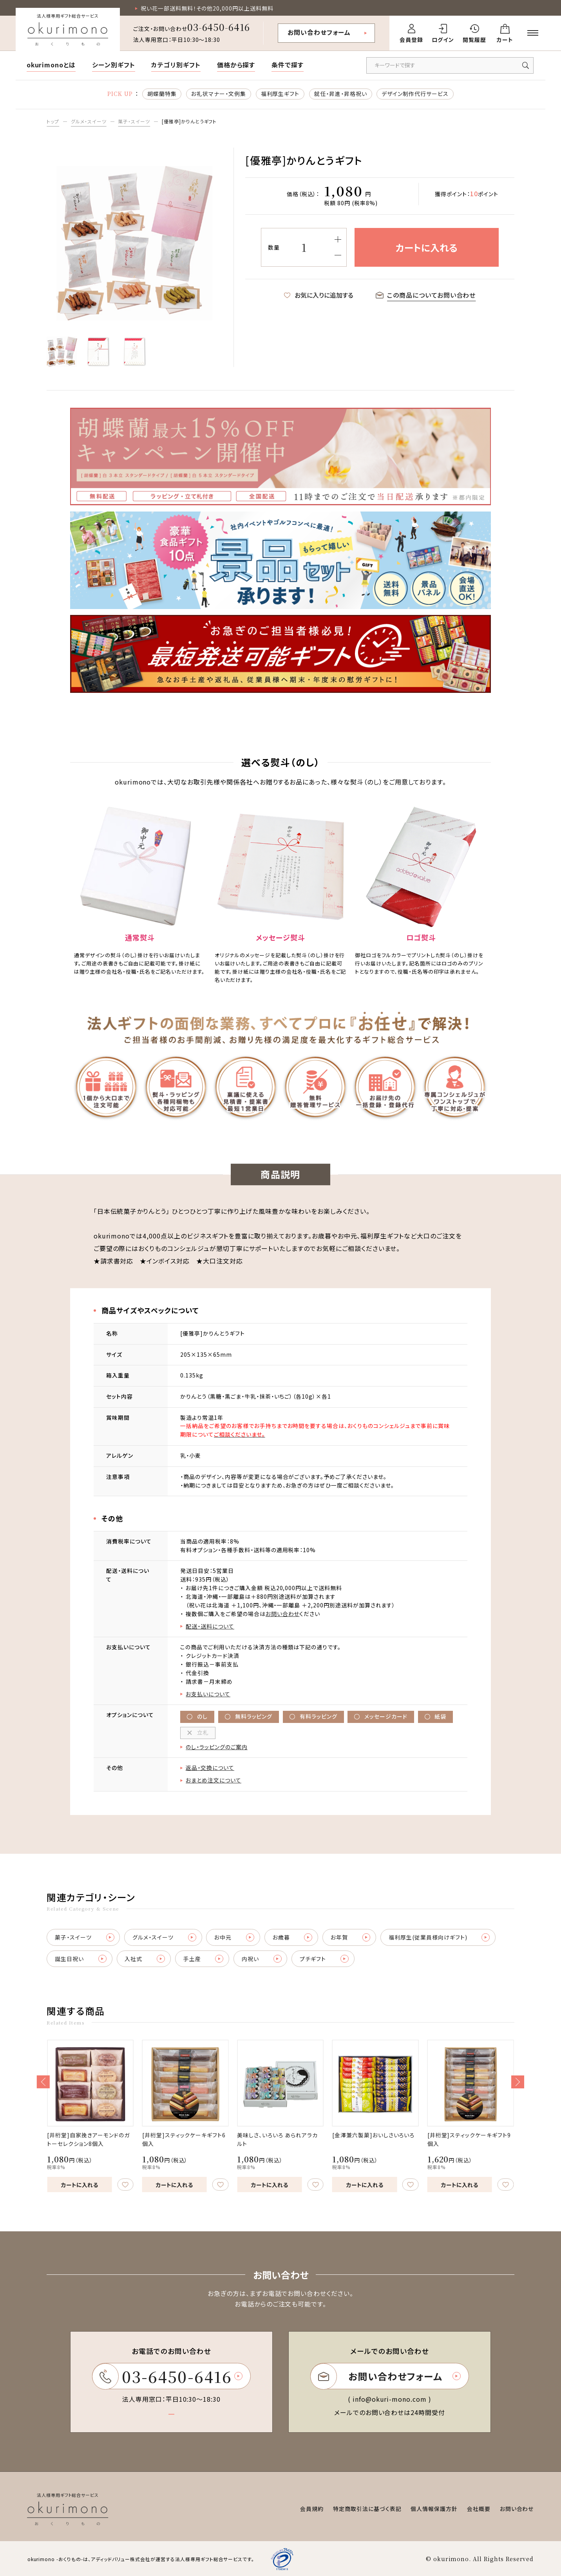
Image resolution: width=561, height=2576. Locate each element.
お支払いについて (208, 1694)
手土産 (203, 1959)
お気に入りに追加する (318, 295)
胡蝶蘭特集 (162, 94)
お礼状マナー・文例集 (218, 94)
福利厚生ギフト (280, 94)
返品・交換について (210, 1768)
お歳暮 (293, 1937)
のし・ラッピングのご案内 (216, 1747)
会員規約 (312, 2509)
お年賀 (351, 1937)
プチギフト (324, 1959)
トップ (53, 121)
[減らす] (338, 255)
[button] (43, 2081)
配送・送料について (210, 1626)
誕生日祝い (80, 1959)
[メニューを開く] (533, 33)
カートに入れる (70, 2185)
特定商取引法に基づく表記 (367, 2509)
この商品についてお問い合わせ (426, 295)
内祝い (262, 1959)
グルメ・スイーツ (89, 121)
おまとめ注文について (213, 1780)
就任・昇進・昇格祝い (340, 94)
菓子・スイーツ (134, 121)
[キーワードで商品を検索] (450, 65)
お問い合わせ (283, 1614)
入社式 (145, 1959)
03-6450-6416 (218, 27)
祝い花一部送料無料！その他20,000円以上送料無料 (207, 8)
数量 (274, 247)
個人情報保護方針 (434, 2509)
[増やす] (338, 239)
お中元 (234, 1937)
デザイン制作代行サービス (415, 94)
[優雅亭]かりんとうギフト (189, 121)
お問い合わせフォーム (319, 32)
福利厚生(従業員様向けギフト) (439, 1937)
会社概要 (478, 2509)
